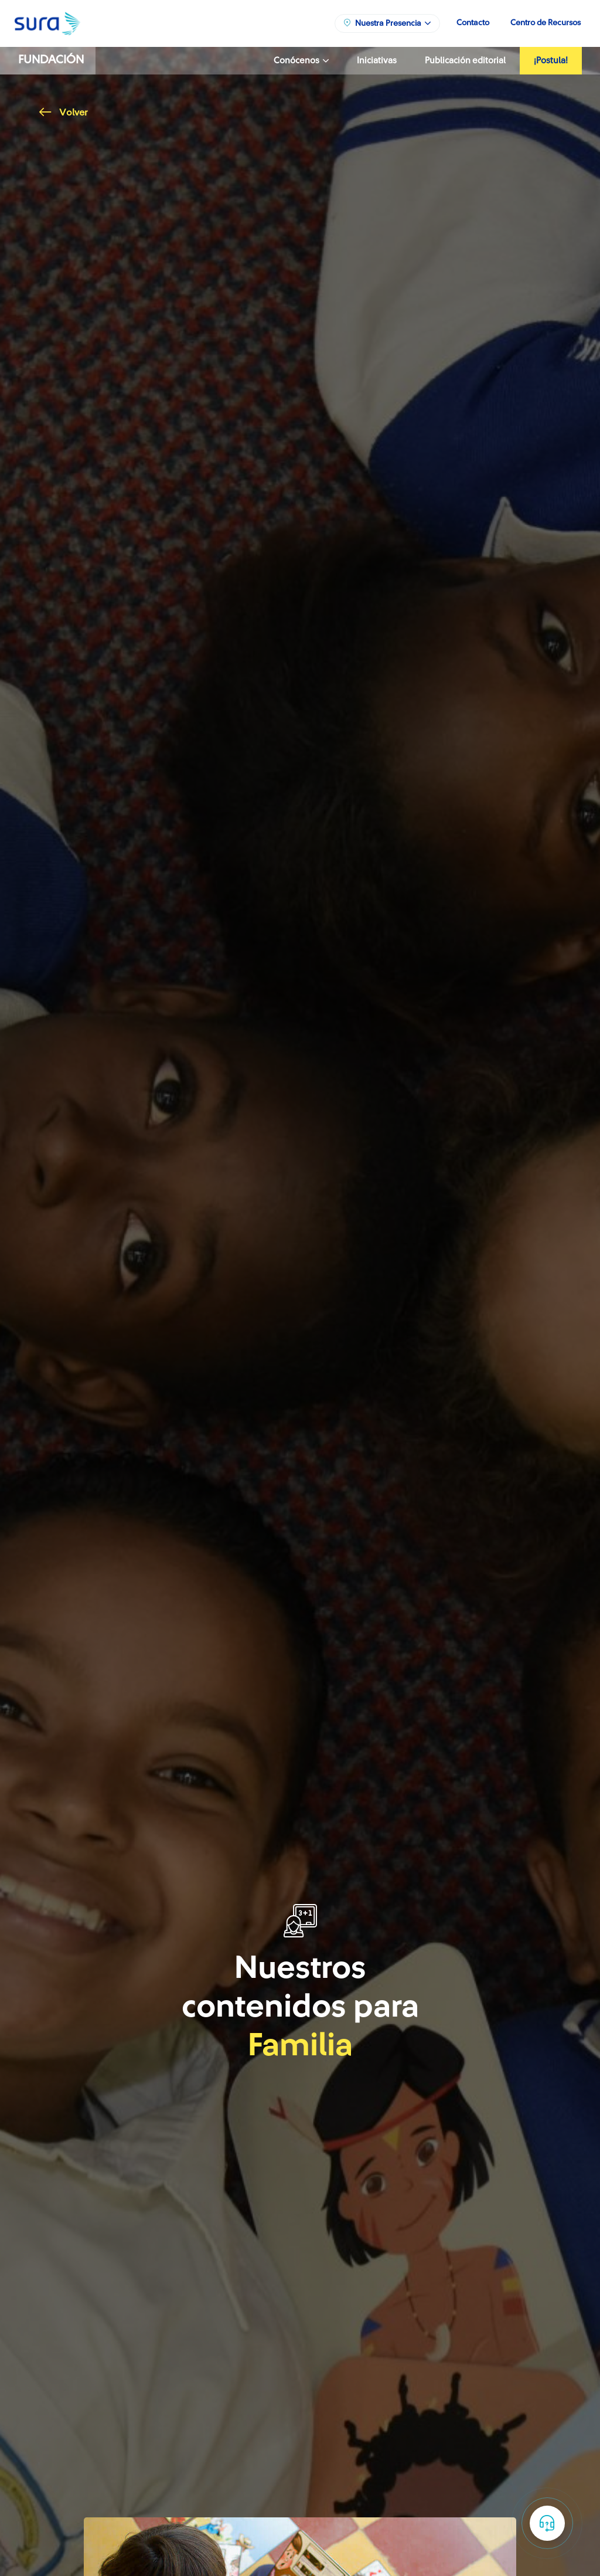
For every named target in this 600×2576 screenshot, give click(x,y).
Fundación (51, 60)
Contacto (472, 23)
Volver (63, 112)
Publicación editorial (465, 60)
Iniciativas (377, 60)
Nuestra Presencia (387, 23)
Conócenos (301, 60)
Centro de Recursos (545, 23)
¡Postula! (551, 60)
